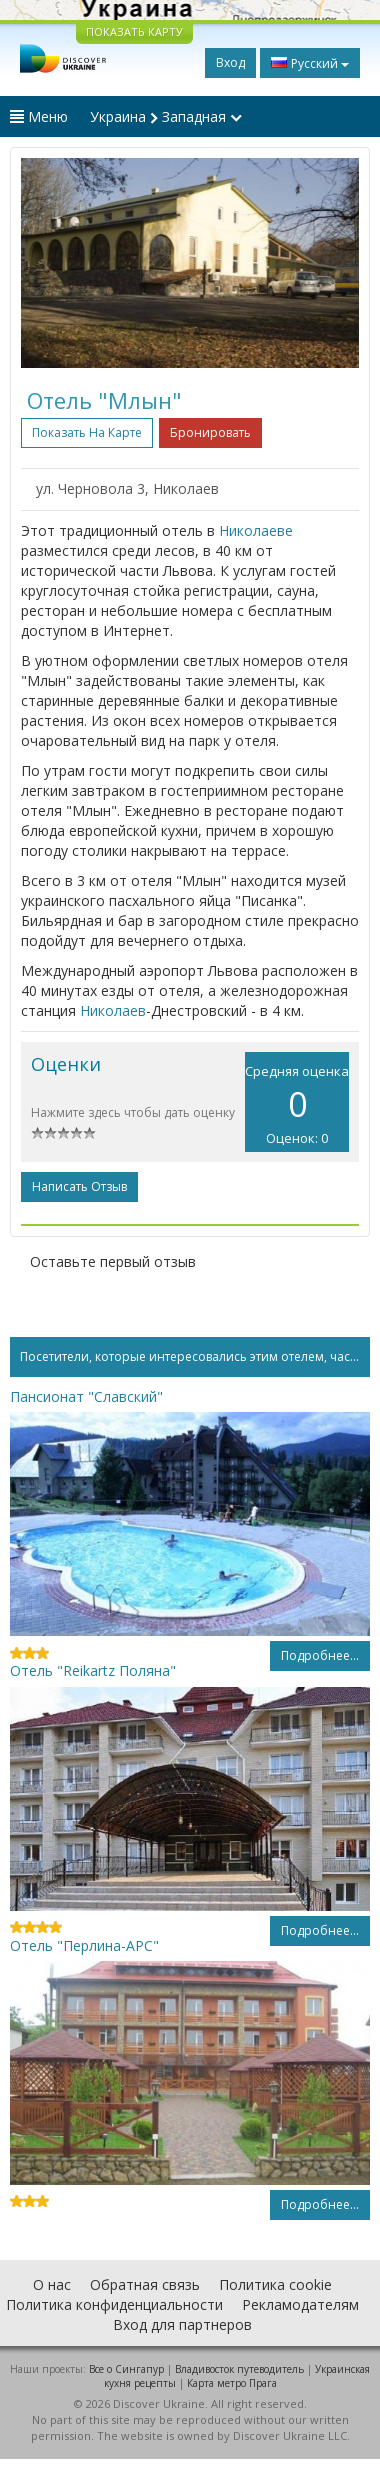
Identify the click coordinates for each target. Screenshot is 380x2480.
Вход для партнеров (182, 2324)
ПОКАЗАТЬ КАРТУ (134, 31)
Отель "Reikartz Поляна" (93, 1670)
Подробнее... (320, 1655)
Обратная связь (145, 2284)
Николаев (113, 1010)
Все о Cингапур (126, 2369)
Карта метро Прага (232, 2383)
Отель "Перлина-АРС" (84, 1945)
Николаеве (256, 530)
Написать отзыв (79, 1186)
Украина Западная (166, 116)
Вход (230, 62)
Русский (310, 63)
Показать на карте (87, 432)
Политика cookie (275, 2284)
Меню (39, 116)
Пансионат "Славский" (86, 1396)
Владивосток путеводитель (239, 2369)
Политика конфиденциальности (114, 2304)
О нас (52, 2284)
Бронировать (210, 432)
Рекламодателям (300, 2304)
